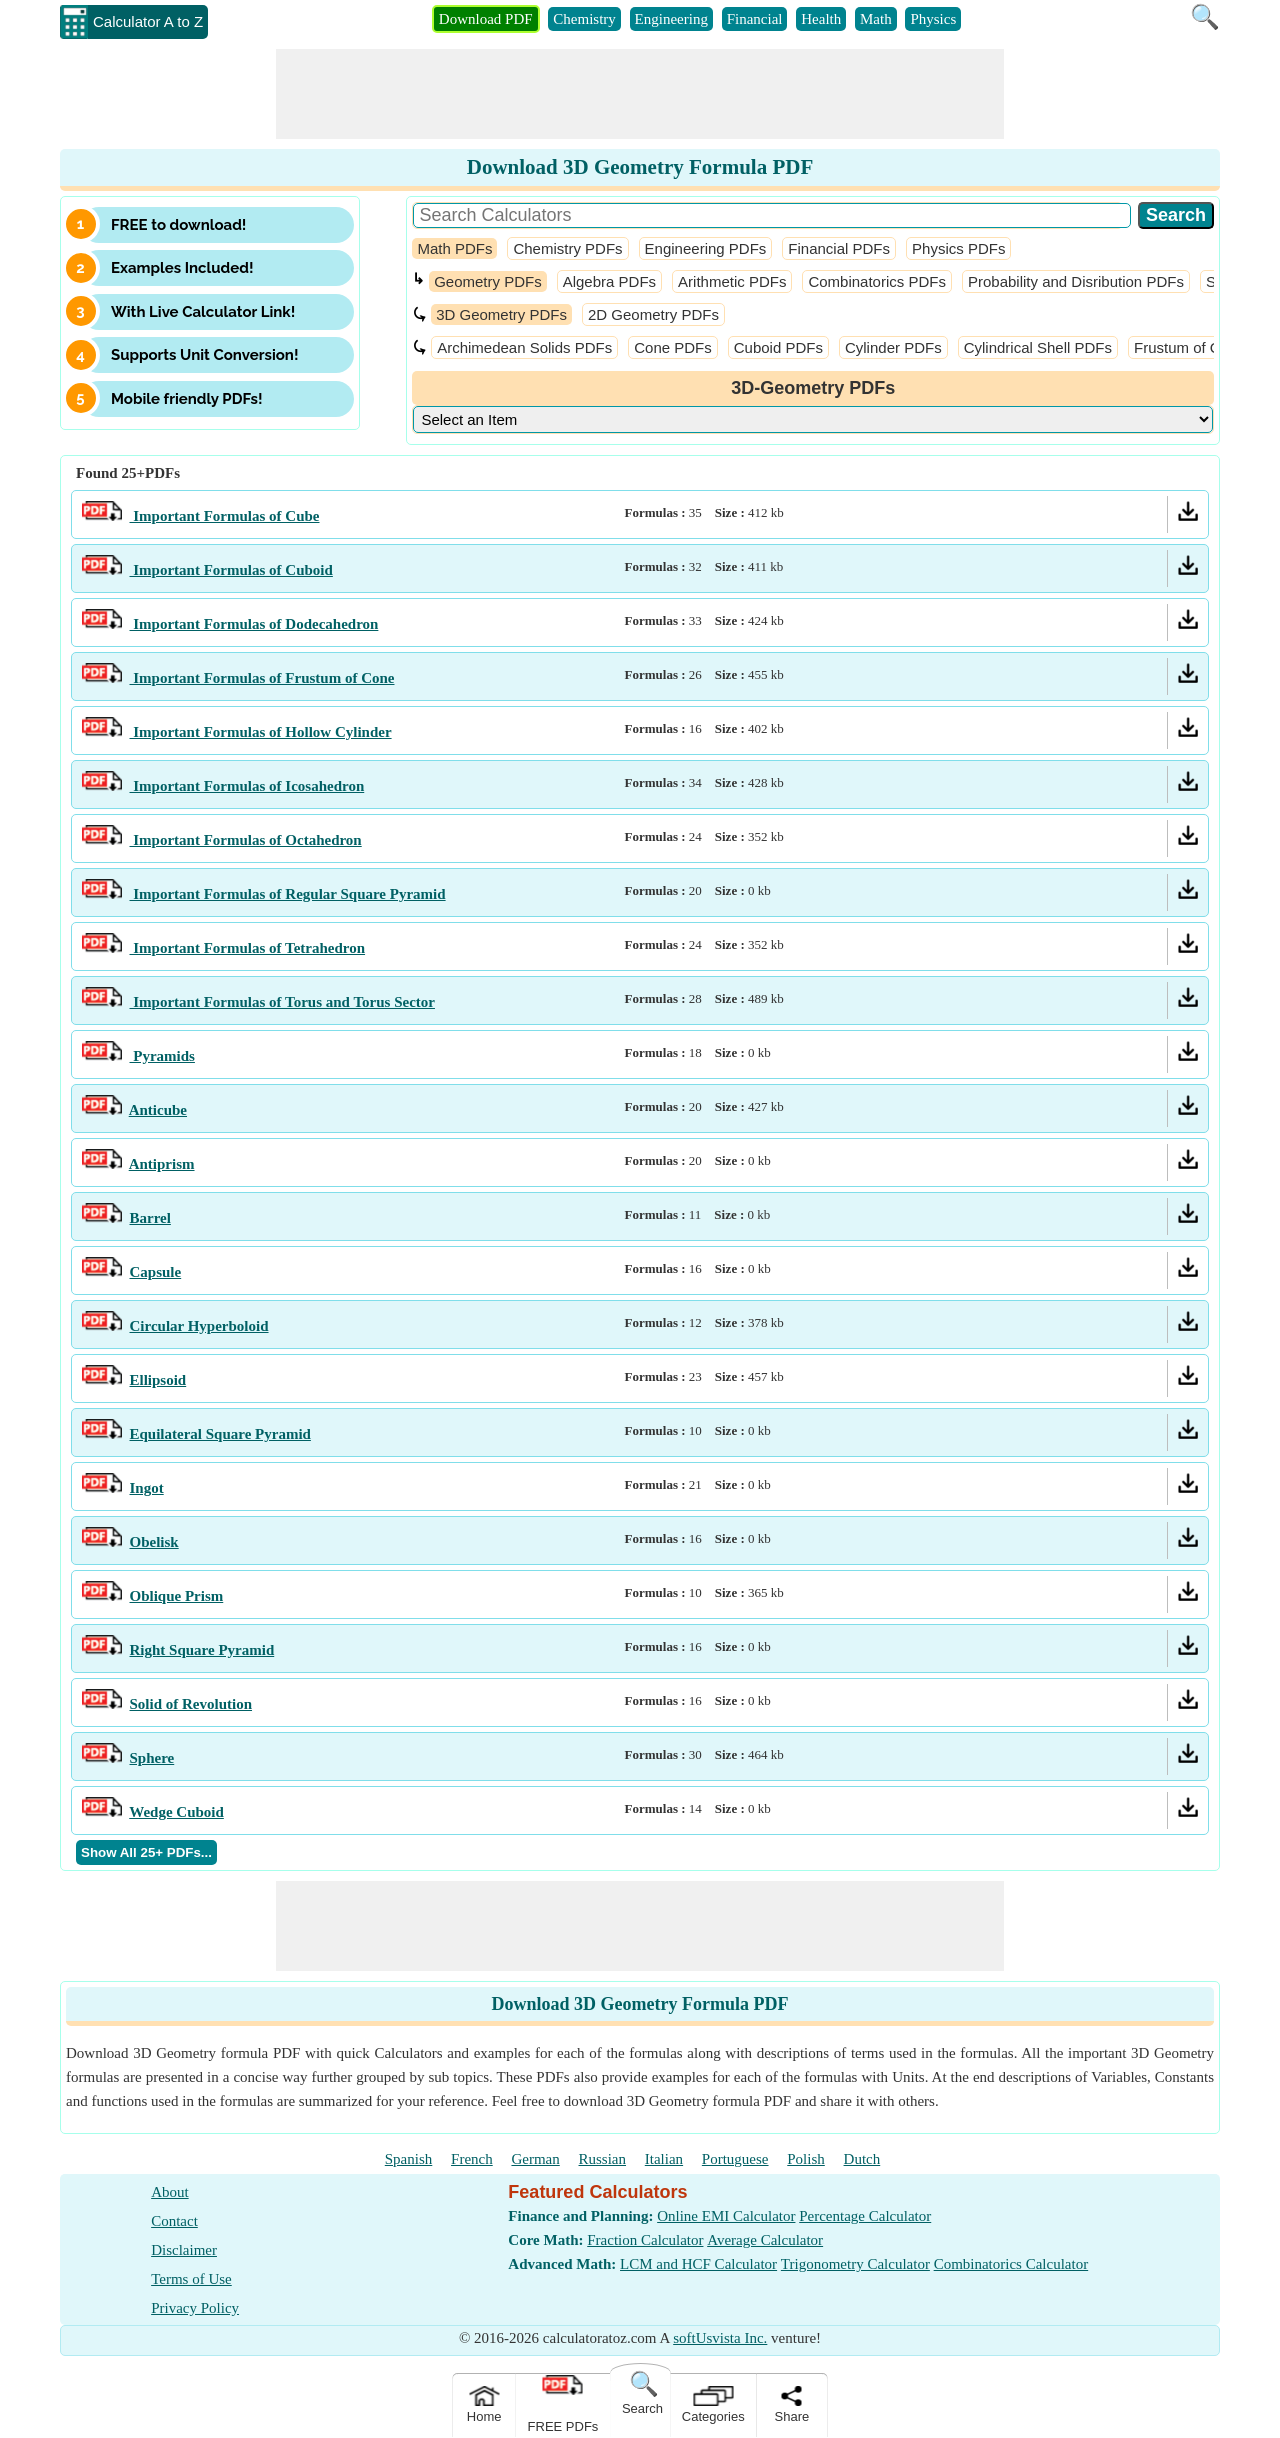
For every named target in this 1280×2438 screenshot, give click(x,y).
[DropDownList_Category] (813, 419)
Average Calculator (765, 2240)
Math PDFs (454, 248)
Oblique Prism (177, 1596)
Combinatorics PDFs (877, 281)
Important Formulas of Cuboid (231, 570)
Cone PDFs (673, 347)
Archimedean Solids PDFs (524, 347)
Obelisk (154, 1542)
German (535, 2159)
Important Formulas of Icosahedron (247, 786)
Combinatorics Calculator (1011, 2264)
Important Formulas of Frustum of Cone (262, 678)
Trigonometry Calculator (855, 2264)
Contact (174, 2221)
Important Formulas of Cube (225, 516)
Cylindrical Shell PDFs (1038, 347)
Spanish (409, 2159)
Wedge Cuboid (176, 1812)
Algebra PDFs (609, 281)
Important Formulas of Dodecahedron (254, 624)
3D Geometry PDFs (501, 314)
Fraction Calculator (645, 2240)
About (170, 2192)
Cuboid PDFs (778, 347)
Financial (755, 19)
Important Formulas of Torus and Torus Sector (282, 1002)
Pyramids (162, 1056)
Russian (603, 2159)
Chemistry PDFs (567, 248)
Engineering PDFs (706, 248)
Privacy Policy (195, 2308)
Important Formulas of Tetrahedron (248, 948)
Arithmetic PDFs (732, 281)
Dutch (862, 2159)
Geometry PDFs (488, 281)
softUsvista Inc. (720, 2338)
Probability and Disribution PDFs (1076, 281)
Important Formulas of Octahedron (246, 840)
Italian (664, 2159)
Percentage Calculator (865, 2216)
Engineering (671, 19)
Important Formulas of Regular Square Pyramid (288, 894)
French (472, 2159)
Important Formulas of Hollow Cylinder (261, 732)
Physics (933, 19)
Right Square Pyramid (202, 1650)
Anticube (158, 1110)
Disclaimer (184, 2250)
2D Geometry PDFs (653, 314)
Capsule (156, 1272)
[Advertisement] (640, 94)
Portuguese (735, 2159)
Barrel (150, 1218)
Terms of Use (191, 2279)
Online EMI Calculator (726, 2216)
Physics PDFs (958, 248)
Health (821, 19)
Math (876, 19)
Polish (806, 2159)
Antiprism (162, 1164)
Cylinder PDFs (893, 347)
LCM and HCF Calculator (698, 2264)
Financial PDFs (839, 248)
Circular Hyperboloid (199, 1326)
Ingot (147, 1488)
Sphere (152, 1758)
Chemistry (584, 19)
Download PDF (486, 19)
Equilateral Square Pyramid (220, 1434)
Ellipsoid (158, 1380)
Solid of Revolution (191, 1704)
